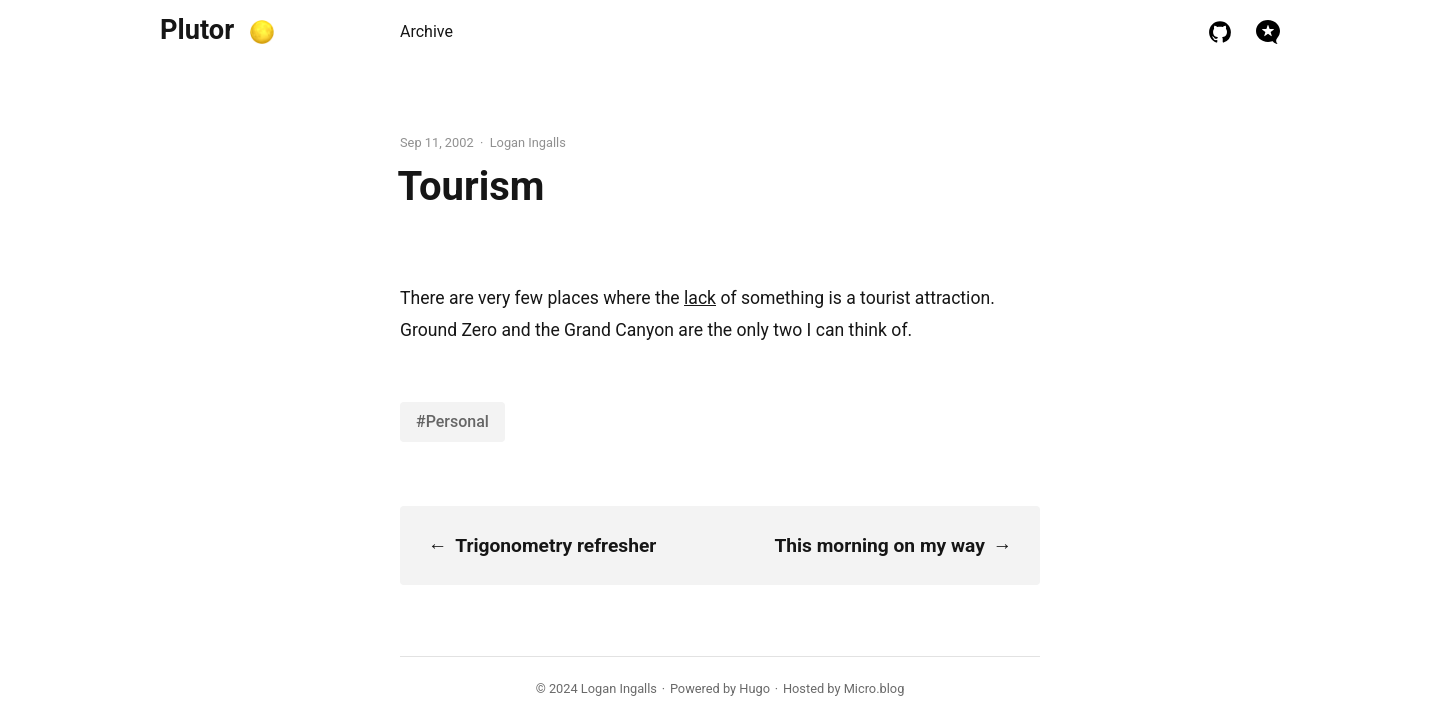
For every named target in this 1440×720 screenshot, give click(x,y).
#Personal (452, 421)
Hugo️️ (754, 688)
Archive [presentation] (426, 31)
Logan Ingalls (619, 688)
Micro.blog (874, 688)
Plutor (197, 30)
